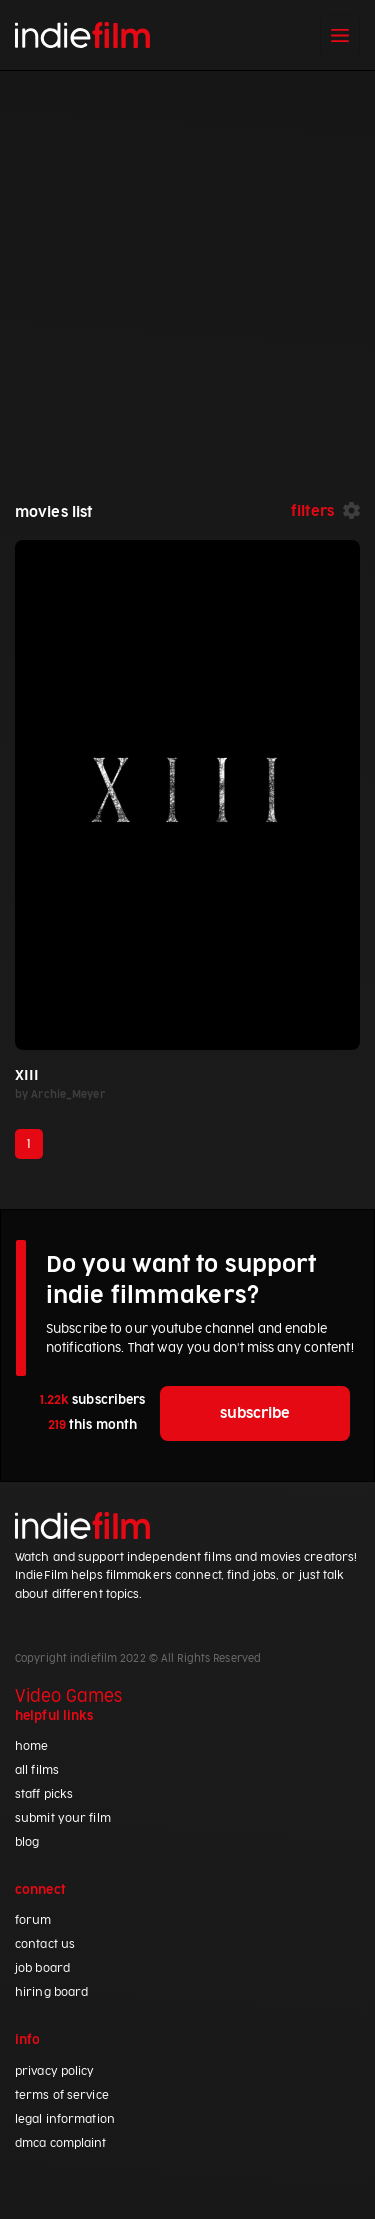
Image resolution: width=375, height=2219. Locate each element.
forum (33, 1920)
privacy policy (55, 2071)
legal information (65, 2119)
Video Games (68, 1697)
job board (42, 1968)
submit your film (63, 1818)
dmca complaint (61, 2143)
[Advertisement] (187, 268)
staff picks (44, 1794)
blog (27, 1842)
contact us (45, 1944)
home (31, 1746)
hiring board (51, 1992)
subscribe (255, 1413)
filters (312, 511)
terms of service (62, 2095)
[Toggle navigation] (340, 35)
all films (37, 1770)
